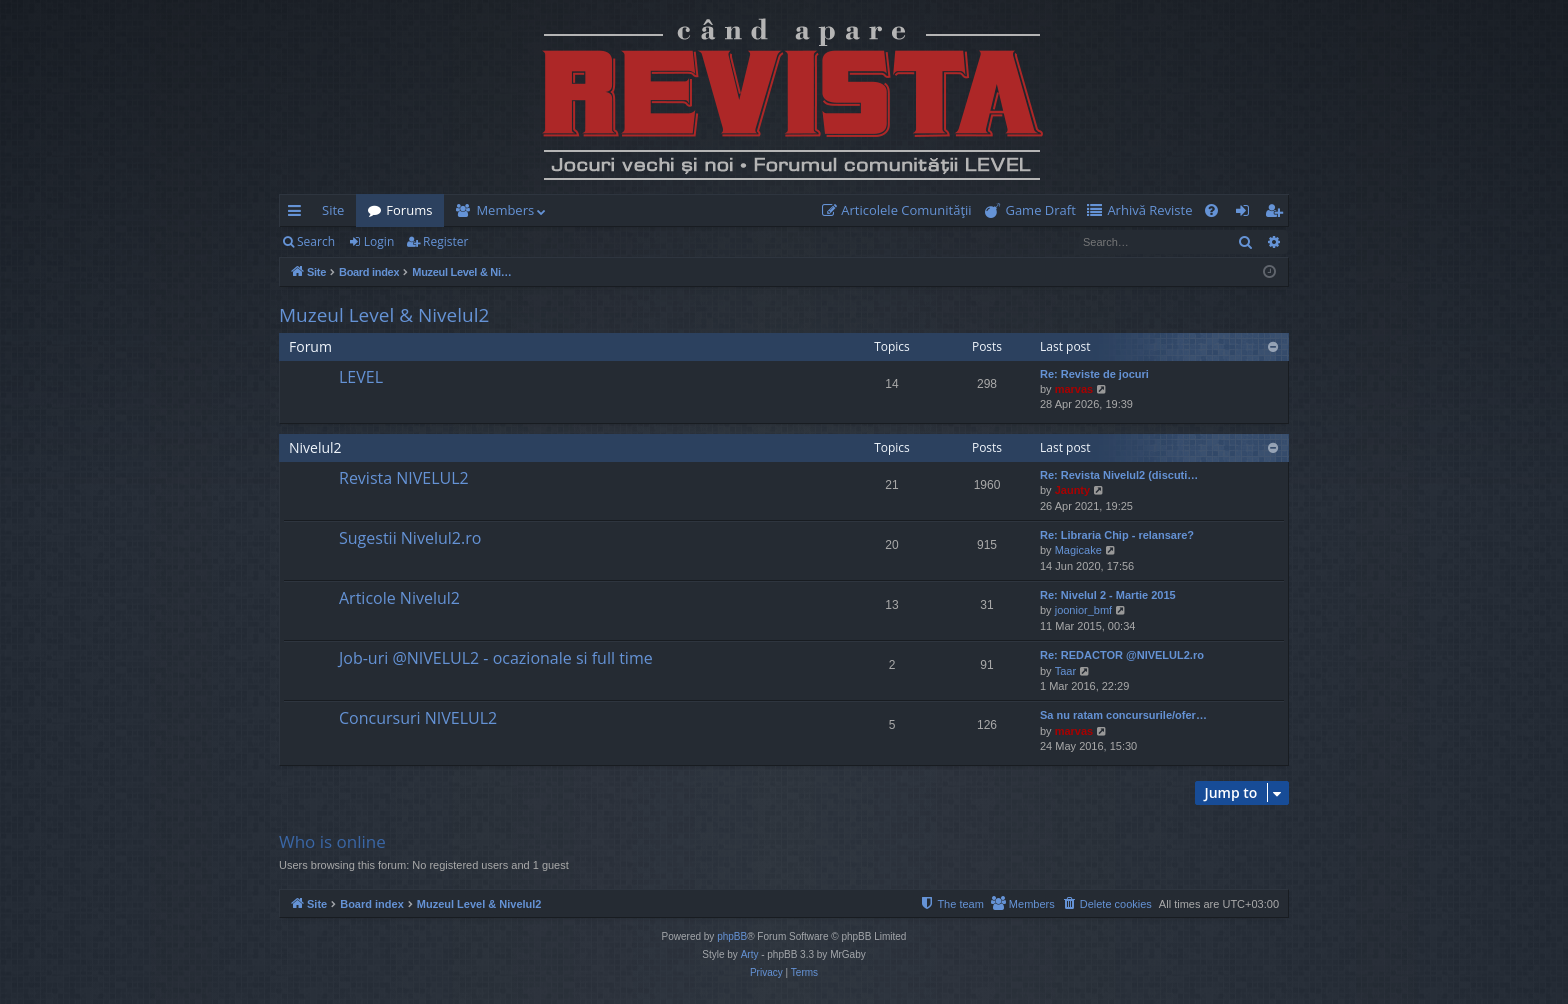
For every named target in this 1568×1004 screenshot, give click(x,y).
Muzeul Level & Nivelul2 (384, 315)
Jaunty (1072, 490)
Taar (1065, 671)
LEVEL (361, 377)
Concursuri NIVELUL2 (418, 718)
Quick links (298, 214)
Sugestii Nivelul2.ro (410, 538)
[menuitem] (901, 210)
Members (505, 210)
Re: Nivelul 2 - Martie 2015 (1108, 595)
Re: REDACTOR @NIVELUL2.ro (1122, 655)
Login (379, 241)
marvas (1074, 389)
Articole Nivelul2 (399, 598)
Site (333, 210)
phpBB (732, 936)
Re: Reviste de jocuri (1094, 374)
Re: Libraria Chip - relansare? (1117, 535)
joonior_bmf (1083, 610)
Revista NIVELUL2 (404, 478)
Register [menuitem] (1278, 214)
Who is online (332, 841)
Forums (409, 210)
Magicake (1078, 550)
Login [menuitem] (1246, 214)
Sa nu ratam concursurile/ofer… (1123, 715)
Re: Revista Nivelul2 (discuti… (1119, 475)
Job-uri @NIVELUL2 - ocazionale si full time (496, 658)
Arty (750, 954)
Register (445, 241)
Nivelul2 (315, 447)
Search (316, 241)
